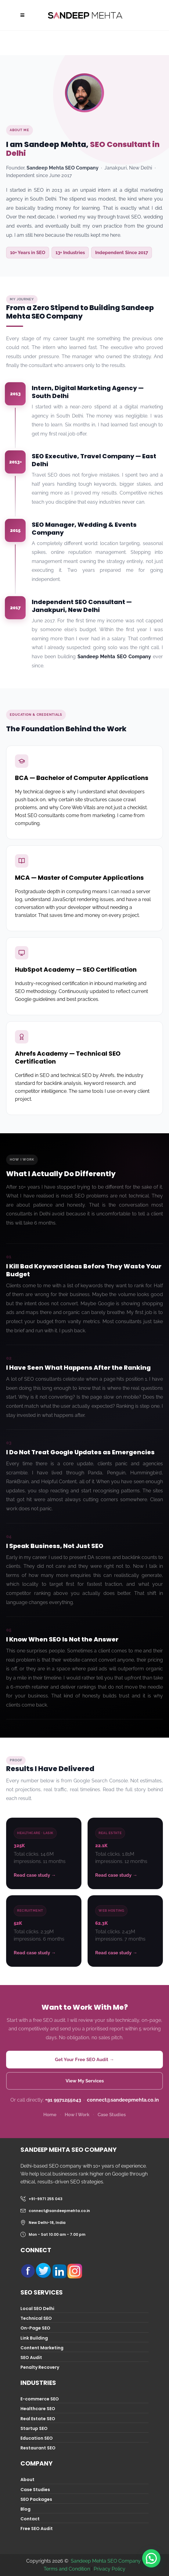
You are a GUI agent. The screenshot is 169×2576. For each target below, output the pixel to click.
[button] (151, 2558)
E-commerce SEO (39, 2399)
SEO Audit (31, 2357)
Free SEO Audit (36, 2528)
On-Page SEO (35, 2328)
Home (49, 2114)
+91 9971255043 (63, 2100)
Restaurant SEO (38, 2448)
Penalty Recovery (39, 2367)
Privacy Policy (109, 2569)
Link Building (34, 2338)
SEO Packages (36, 2499)
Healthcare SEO (37, 2409)
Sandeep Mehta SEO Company (106, 2561)
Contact (30, 2519)
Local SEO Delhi (37, 2308)
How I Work (77, 2114)
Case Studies (112, 2114)
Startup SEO (34, 2428)
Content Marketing (41, 2348)
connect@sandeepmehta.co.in (123, 2100)
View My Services (85, 2081)
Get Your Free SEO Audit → (84, 2059)
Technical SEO (36, 2318)
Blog (25, 2509)
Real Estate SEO (37, 2419)
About (27, 2479)
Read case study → (35, 1875)
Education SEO (36, 2438)
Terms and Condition (67, 2569)
